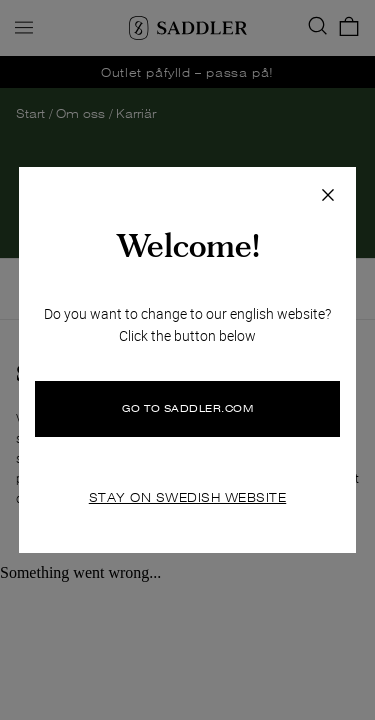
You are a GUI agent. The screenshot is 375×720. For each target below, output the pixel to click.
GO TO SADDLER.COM (188, 408)
